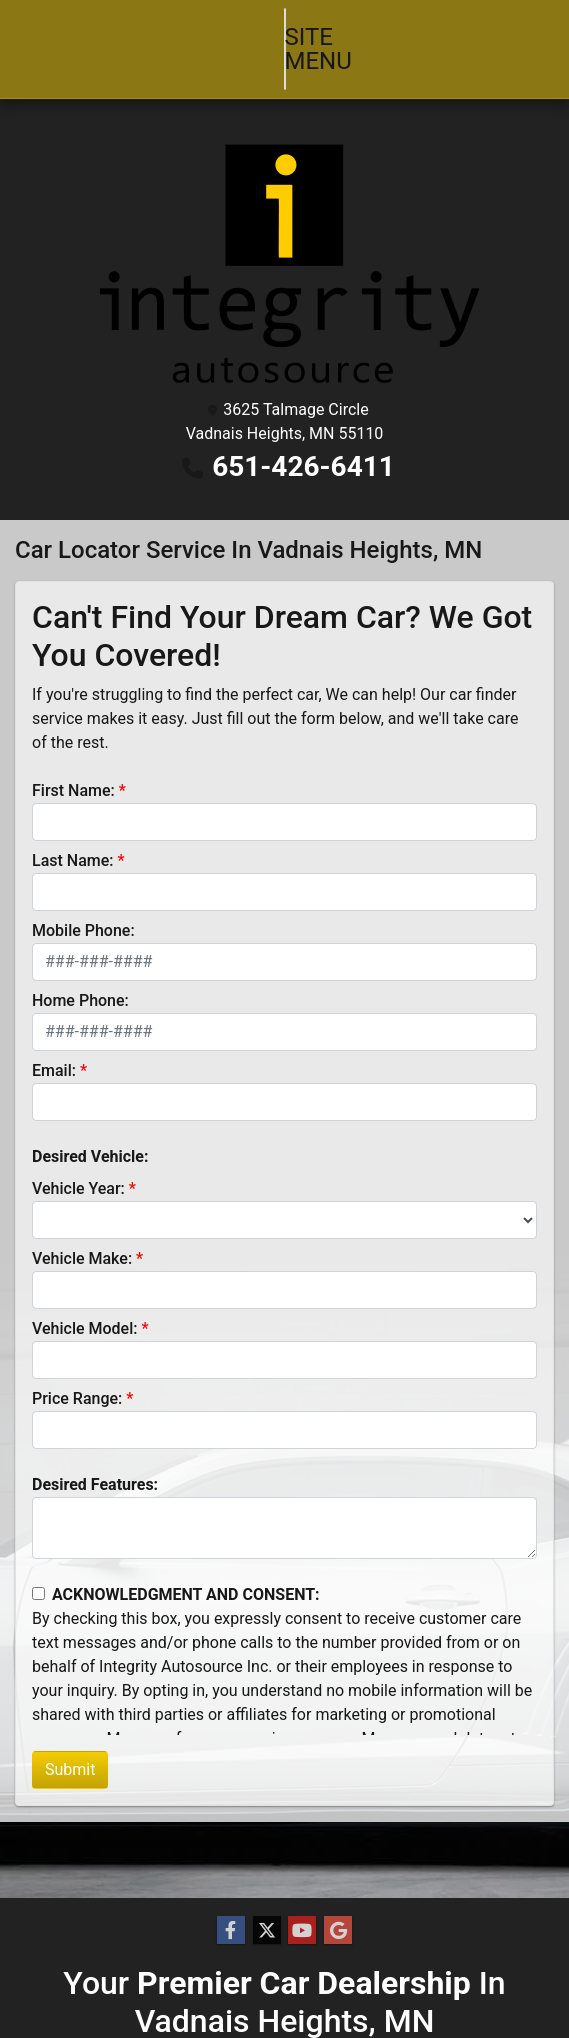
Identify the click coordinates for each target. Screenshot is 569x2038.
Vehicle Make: (82, 1234)
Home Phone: (80, 976)
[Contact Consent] (38, 1569)
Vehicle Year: (78, 1164)
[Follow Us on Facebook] (231, 1931)
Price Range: (77, 1374)
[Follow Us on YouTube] (302, 1931)
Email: (54, 1046)
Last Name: (73, 836)
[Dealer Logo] (284, 239)
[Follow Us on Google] (338, 1931)
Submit (70, 1745)
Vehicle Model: (84, 1304)
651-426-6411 (303, 442)
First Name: (73, 766)
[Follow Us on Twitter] (267, 1931)
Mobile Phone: (83, 906)
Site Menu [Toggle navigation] (285, 37)
